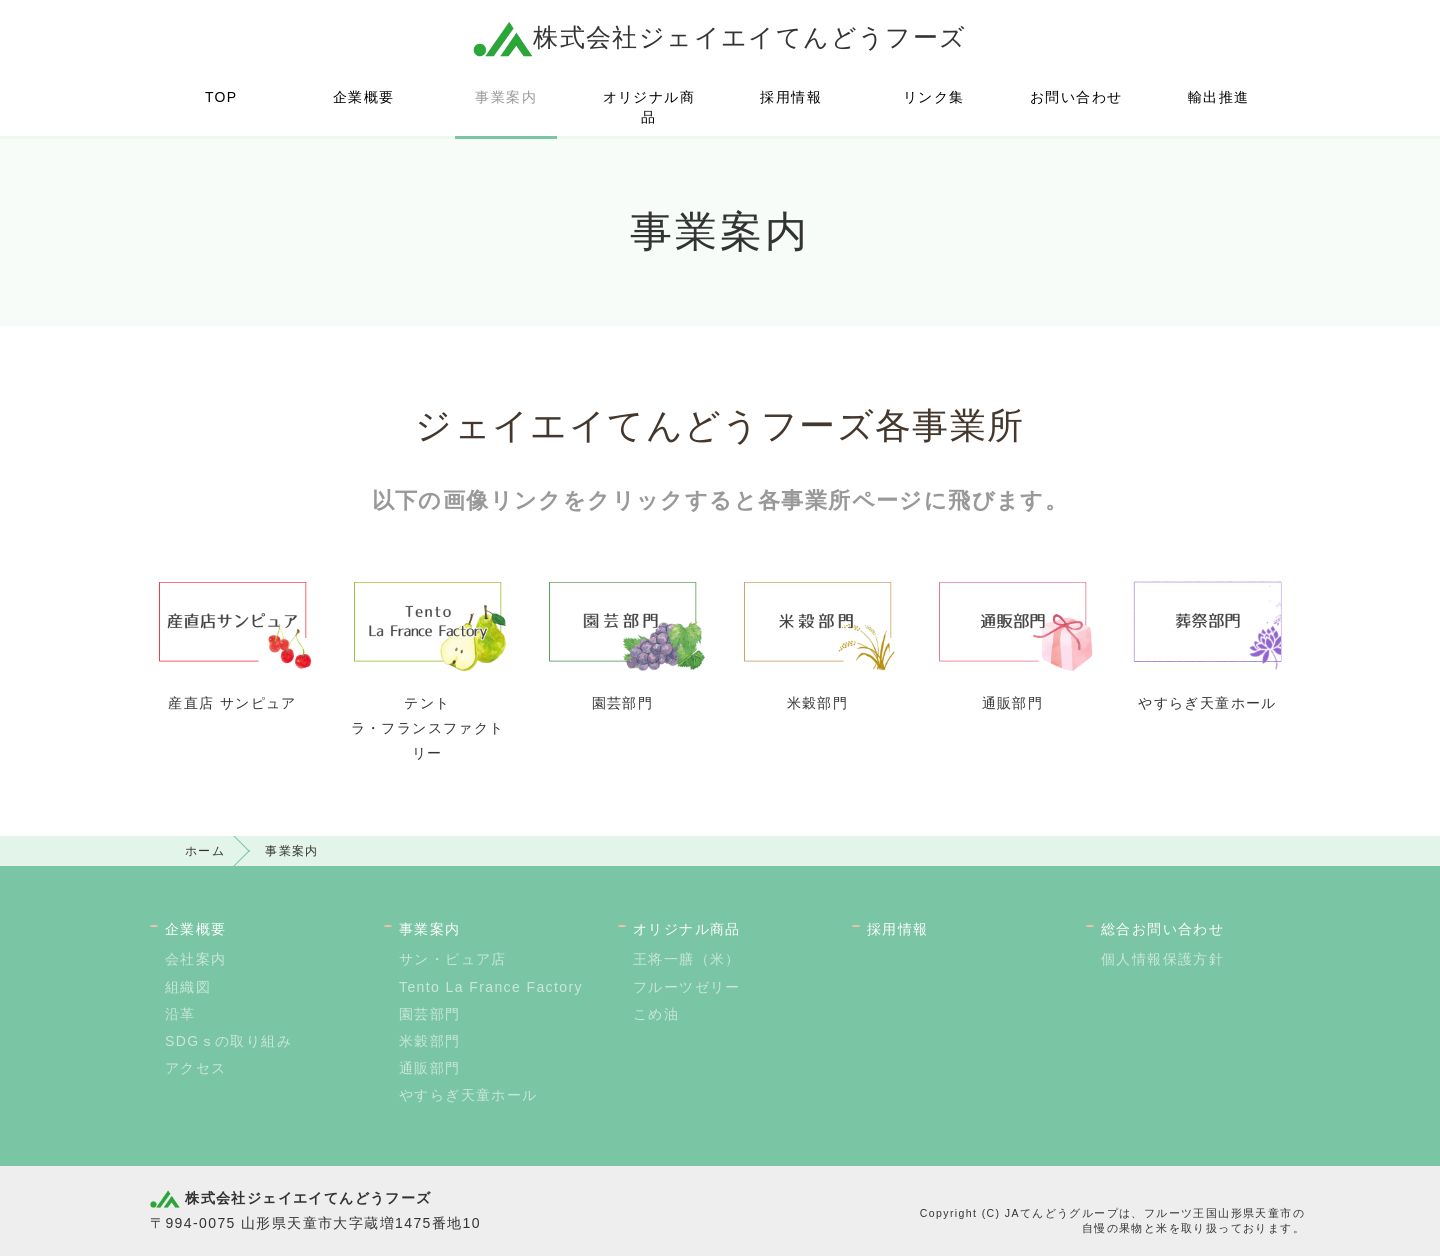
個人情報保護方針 (1162, 959)
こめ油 (656, 1014)
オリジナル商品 (649, 107)
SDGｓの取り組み (228, 1041)
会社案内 (196, 959)
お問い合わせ (1076, 97)
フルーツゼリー (687, 987)
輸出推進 (1219, 97)
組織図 (188, 987)
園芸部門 (430, 1014)
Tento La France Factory (491, 987)
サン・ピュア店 (453, 959)
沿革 (180, 1014)
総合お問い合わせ (1162, 929)
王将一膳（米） (687, 959)
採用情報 (791, 97)
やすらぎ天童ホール (468, 1095)
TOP (221, 97)
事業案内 (506, 97)
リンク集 (934, 97)
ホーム (205, 851)
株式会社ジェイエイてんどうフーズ (719, 37)
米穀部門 (430, 1041)
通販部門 (430, 1068)
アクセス (196, 1068)
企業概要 (364, 97)
